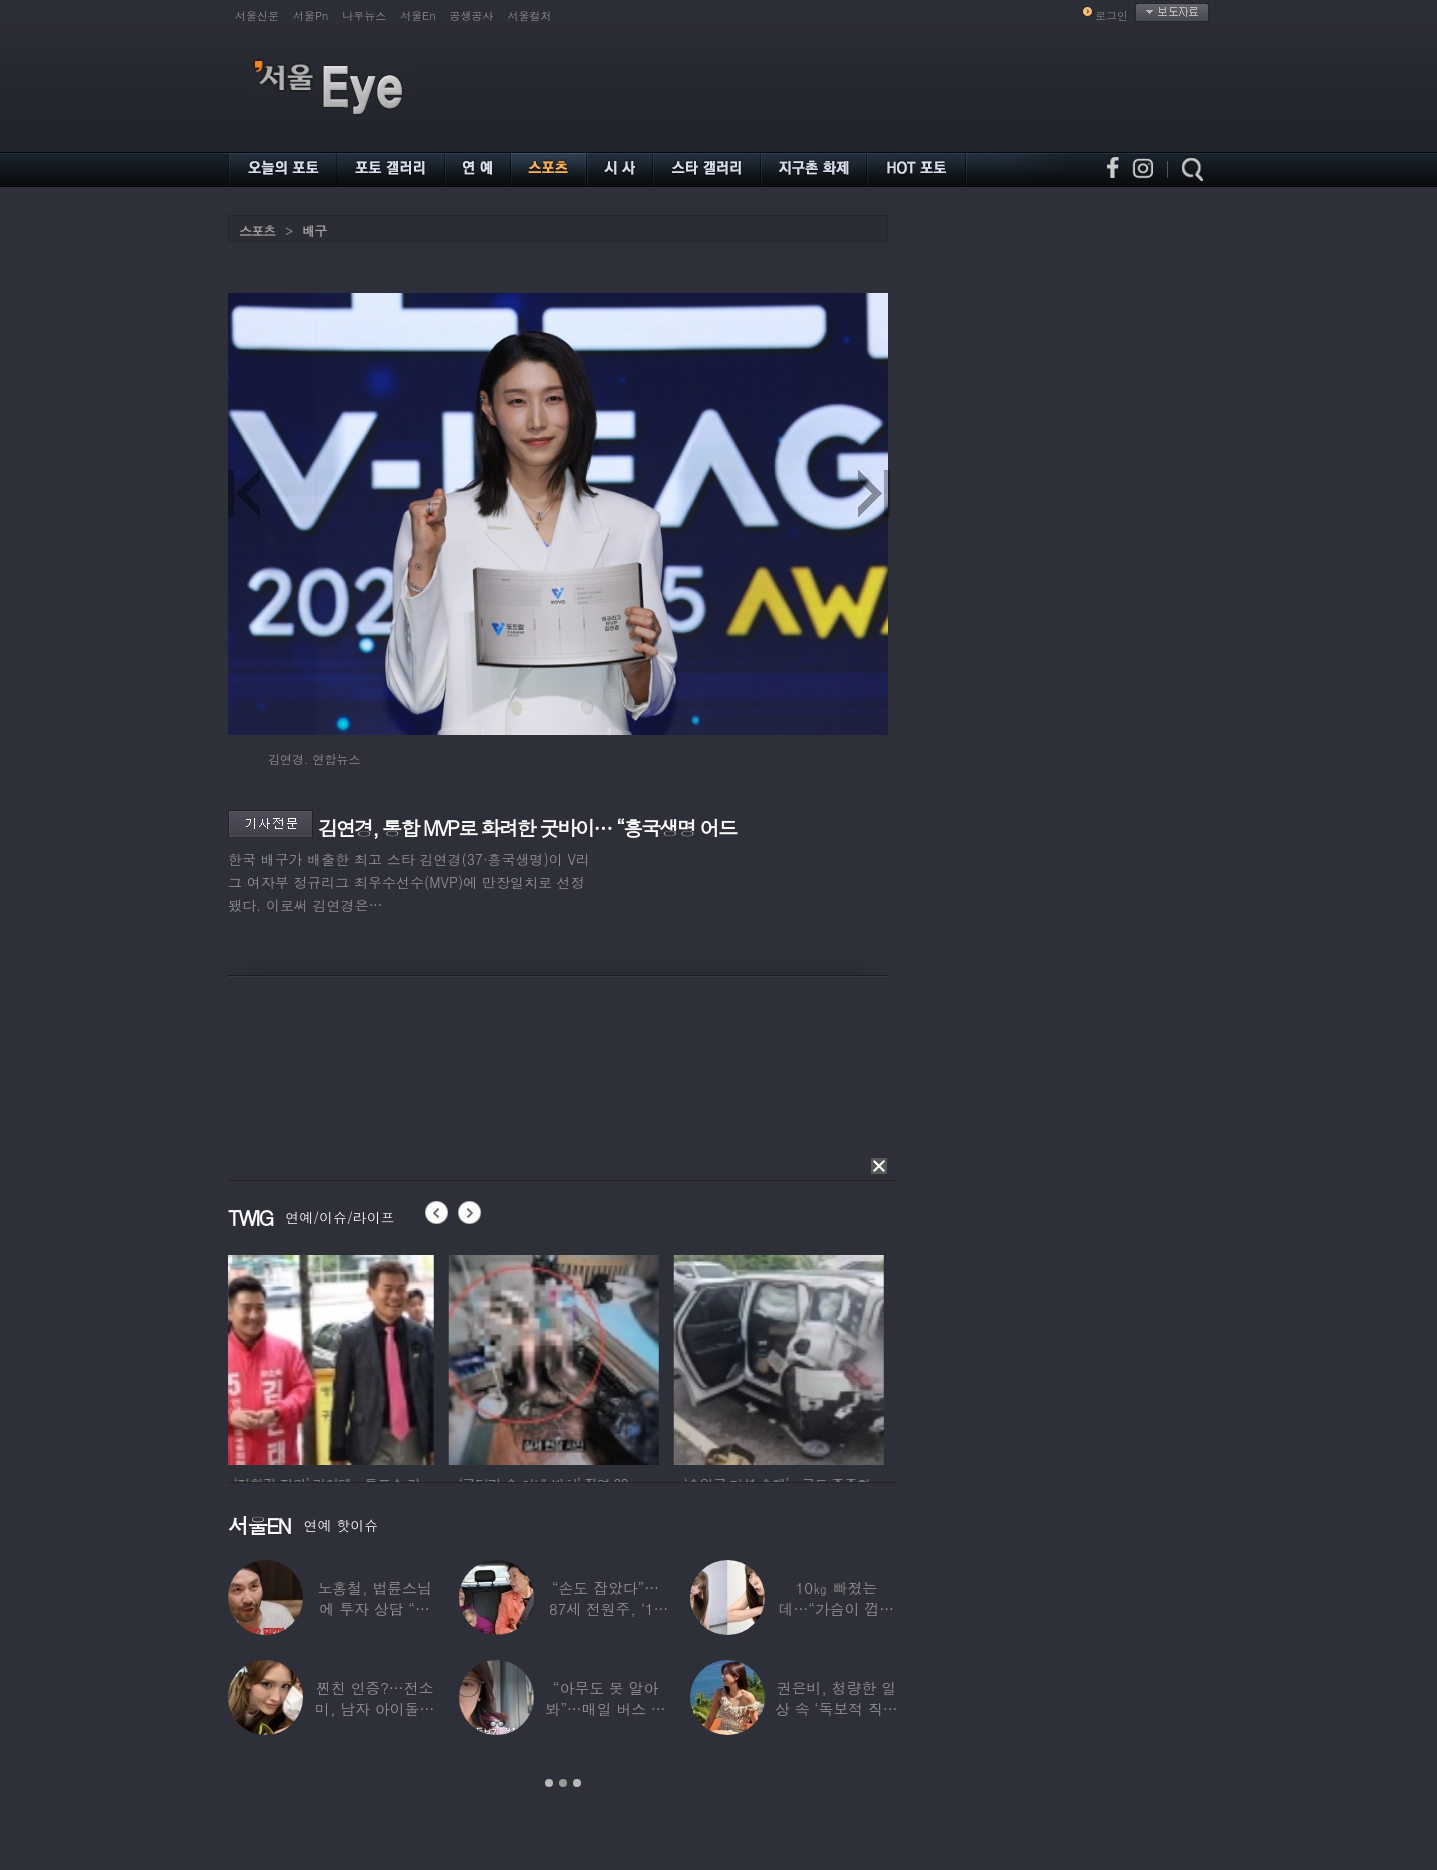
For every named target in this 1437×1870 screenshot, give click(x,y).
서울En (417, 15)
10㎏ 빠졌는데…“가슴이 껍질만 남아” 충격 (837, 1608)
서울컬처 (530, 15)
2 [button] (563, 1783)
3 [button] (577, 1783)
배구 (314, 230)
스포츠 (257, 230)
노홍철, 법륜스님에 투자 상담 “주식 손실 (375, 1608)
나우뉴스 (364, 15)
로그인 (1111, 15)
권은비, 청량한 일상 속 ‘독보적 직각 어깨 (836, 1708)
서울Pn (310, 15)
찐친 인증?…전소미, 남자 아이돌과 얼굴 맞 (374, 1708)
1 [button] (549, 1783)
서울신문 (257, 15)
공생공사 (472, 15)
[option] (333, 1357)
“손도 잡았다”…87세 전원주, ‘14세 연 (605, 1608)
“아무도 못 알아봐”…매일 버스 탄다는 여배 (605, 1708)
